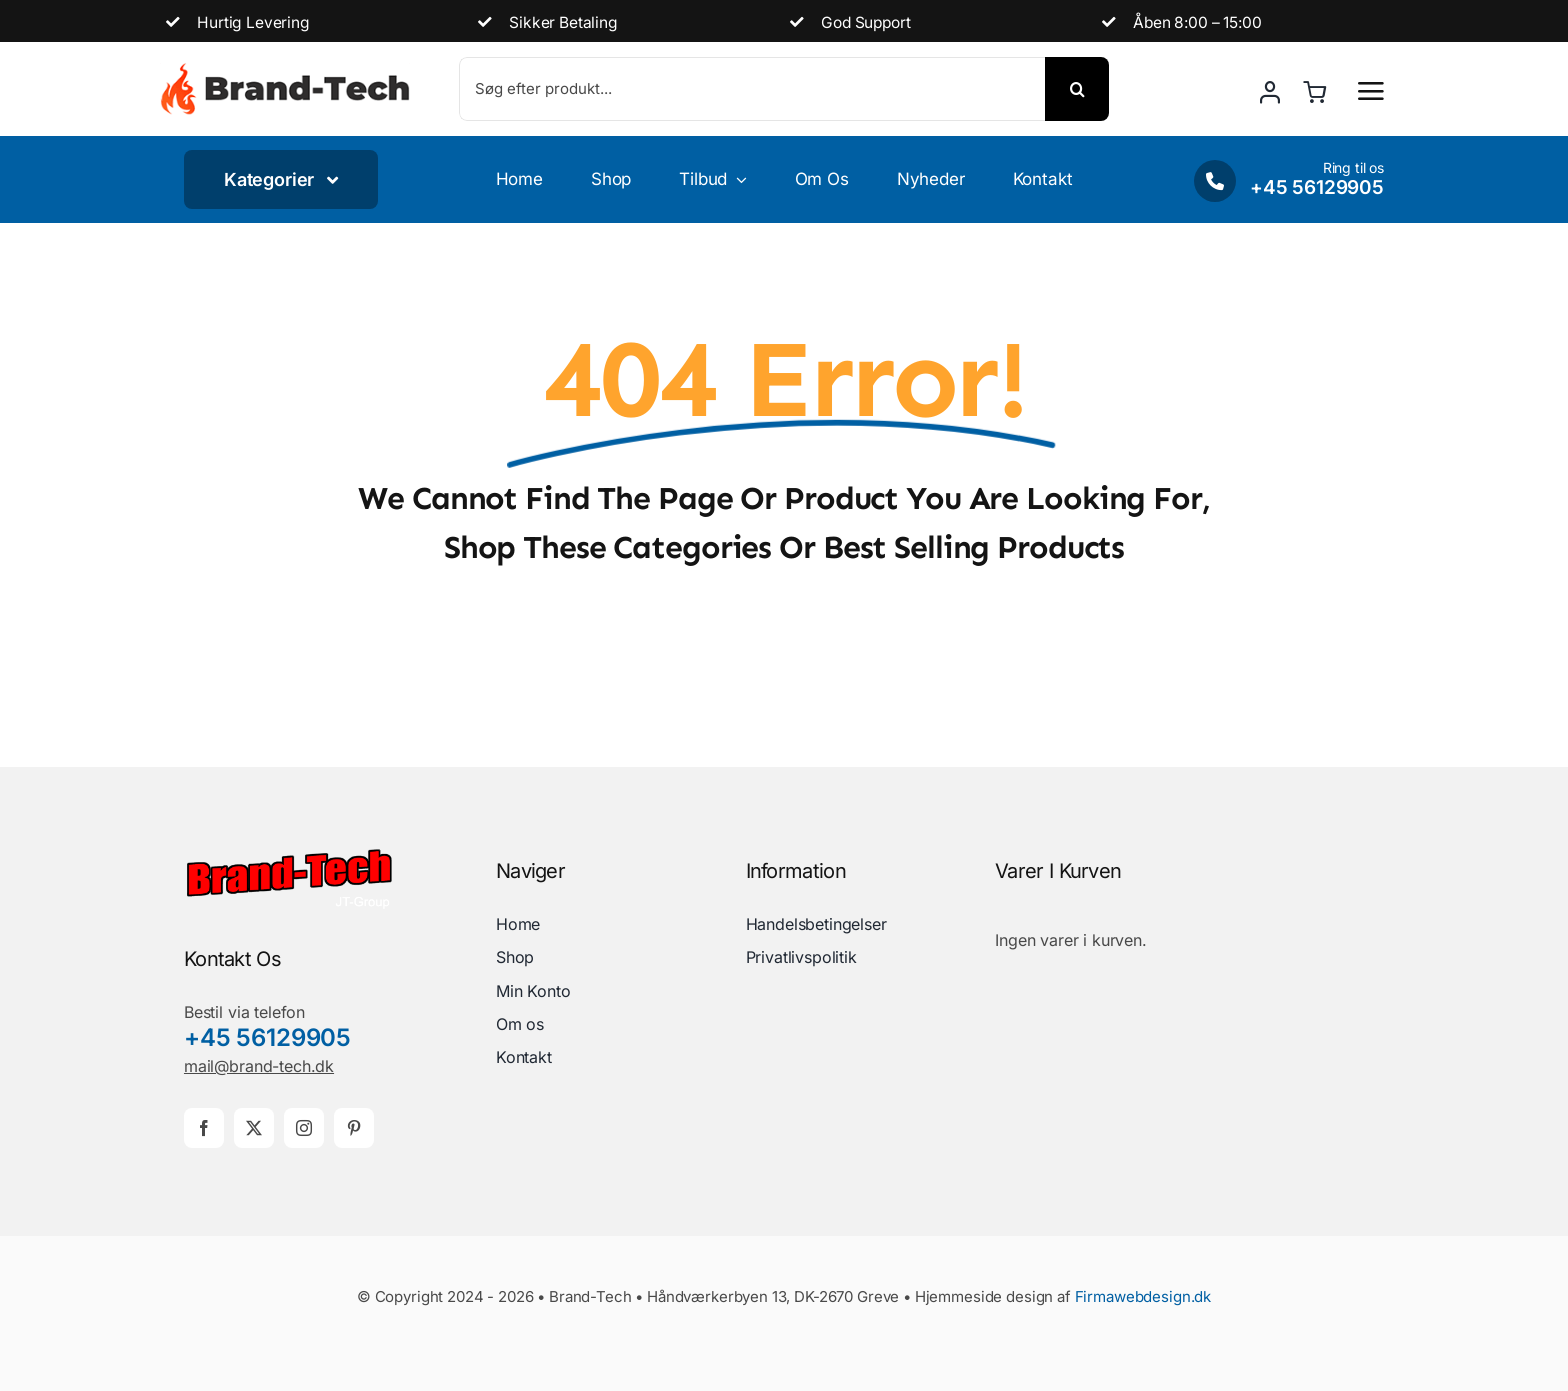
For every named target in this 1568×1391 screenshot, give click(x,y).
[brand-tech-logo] (289, 855)
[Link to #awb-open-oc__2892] (1371, 91)
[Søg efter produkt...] (752, 89)
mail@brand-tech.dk (259, 1066)
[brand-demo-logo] (285, 70)
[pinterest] (354, 1128)
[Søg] (1077, 89)
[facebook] (204, 1128)
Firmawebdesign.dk (1143, 1296)
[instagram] (304, 1128)
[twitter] (254, 1128)
